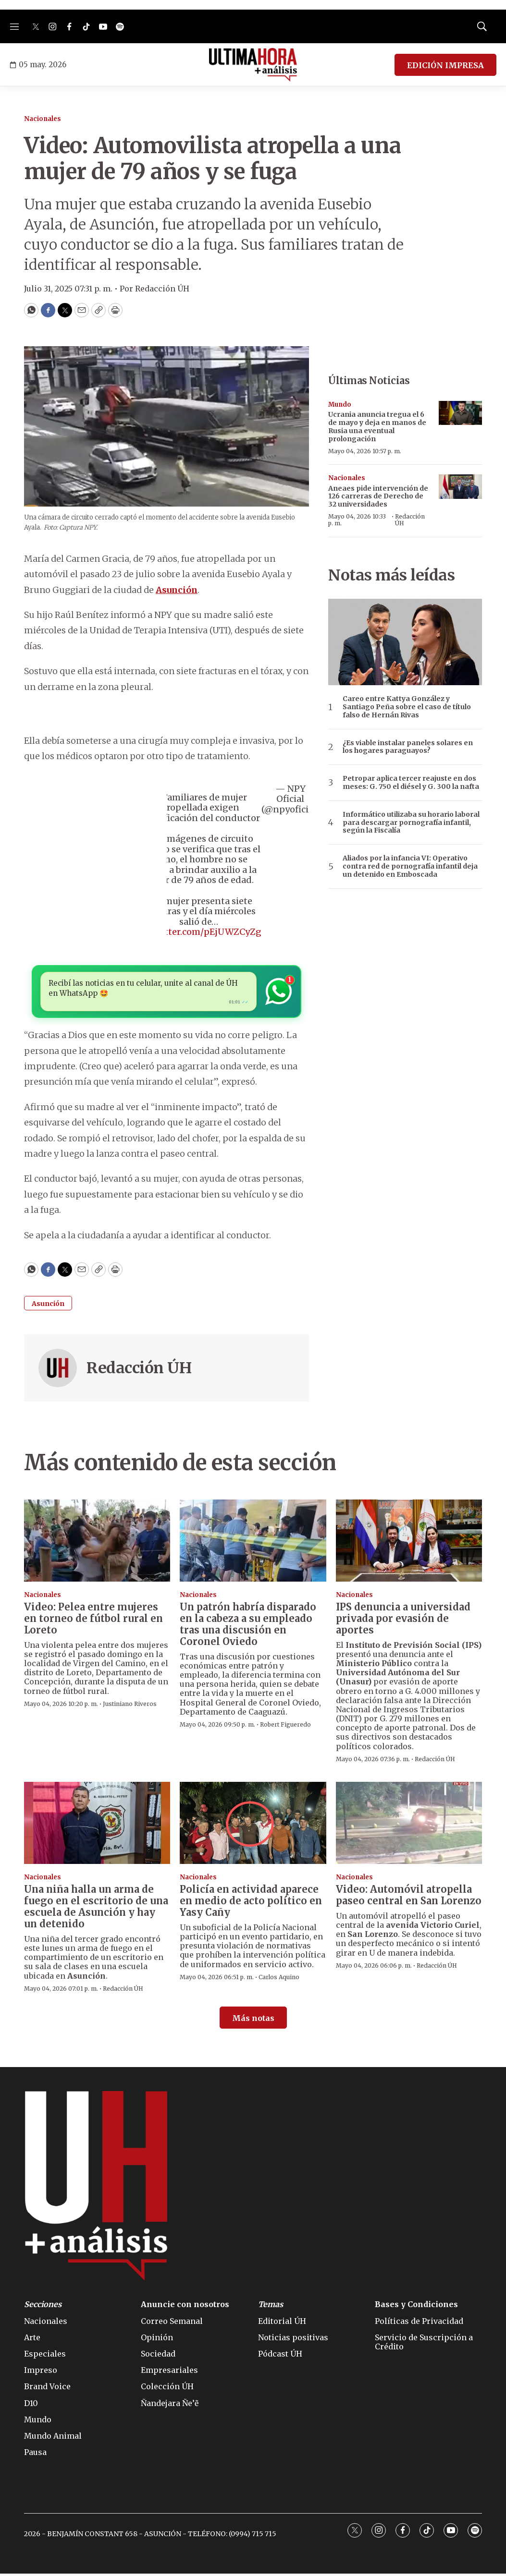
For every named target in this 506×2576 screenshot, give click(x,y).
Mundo (339, 404)
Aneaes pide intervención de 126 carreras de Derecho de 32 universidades (378, 496)
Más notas (253, 2021)
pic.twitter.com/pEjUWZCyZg (198, 931)
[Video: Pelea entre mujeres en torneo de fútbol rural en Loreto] (97, 1543)
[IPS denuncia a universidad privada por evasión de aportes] (409, 1543)
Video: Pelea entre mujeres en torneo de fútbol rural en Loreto (93, 1620)
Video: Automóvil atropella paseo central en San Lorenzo (408, 1897)
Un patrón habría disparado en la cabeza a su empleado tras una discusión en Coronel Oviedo (248, 1626)
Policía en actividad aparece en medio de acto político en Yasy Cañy (251, 1903)
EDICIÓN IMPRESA (445, 65)
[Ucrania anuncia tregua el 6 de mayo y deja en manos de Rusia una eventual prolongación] (460, 413)
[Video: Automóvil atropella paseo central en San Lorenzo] (409, 1826)
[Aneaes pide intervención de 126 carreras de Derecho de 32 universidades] (460, 486)
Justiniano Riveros (130, 1706)
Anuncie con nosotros (185, 2307)
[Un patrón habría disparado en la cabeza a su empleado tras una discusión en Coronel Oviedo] (253, 1543)
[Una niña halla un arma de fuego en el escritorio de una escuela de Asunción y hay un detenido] (97, 1826)
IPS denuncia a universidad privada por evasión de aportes (403, 1620)
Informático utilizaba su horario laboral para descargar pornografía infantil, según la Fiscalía (411, 822)
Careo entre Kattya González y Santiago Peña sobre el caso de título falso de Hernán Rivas (407, 707)
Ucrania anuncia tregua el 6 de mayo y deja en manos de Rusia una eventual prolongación (377, 426)
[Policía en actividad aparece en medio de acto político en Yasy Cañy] (253, 1826)
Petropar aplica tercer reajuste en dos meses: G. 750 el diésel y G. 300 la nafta (411, 782)
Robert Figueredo (285, 1726)
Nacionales (42, 119)
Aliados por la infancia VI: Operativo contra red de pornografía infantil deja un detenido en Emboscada (410, 866)
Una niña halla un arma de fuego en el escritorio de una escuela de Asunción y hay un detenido (96, 1909)
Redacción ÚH (138, 1370)
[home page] (253, 65)
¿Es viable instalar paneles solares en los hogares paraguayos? (408, 747)
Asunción (48, 1306)
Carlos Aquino (279, 1979)
